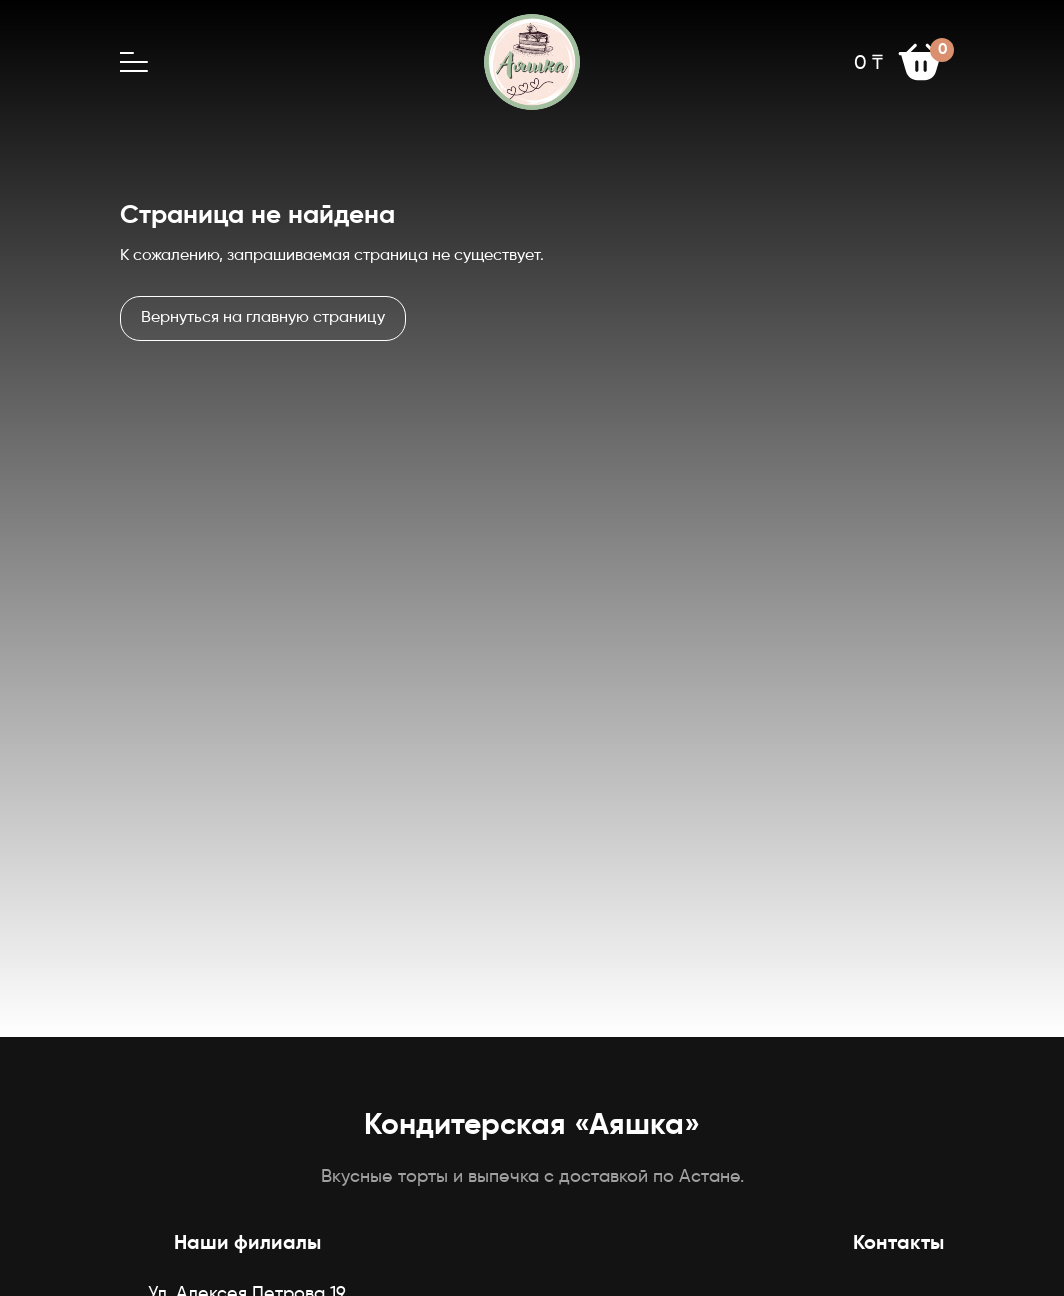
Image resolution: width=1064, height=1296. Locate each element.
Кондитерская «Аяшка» (532, 1126)
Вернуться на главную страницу (263, 318)
